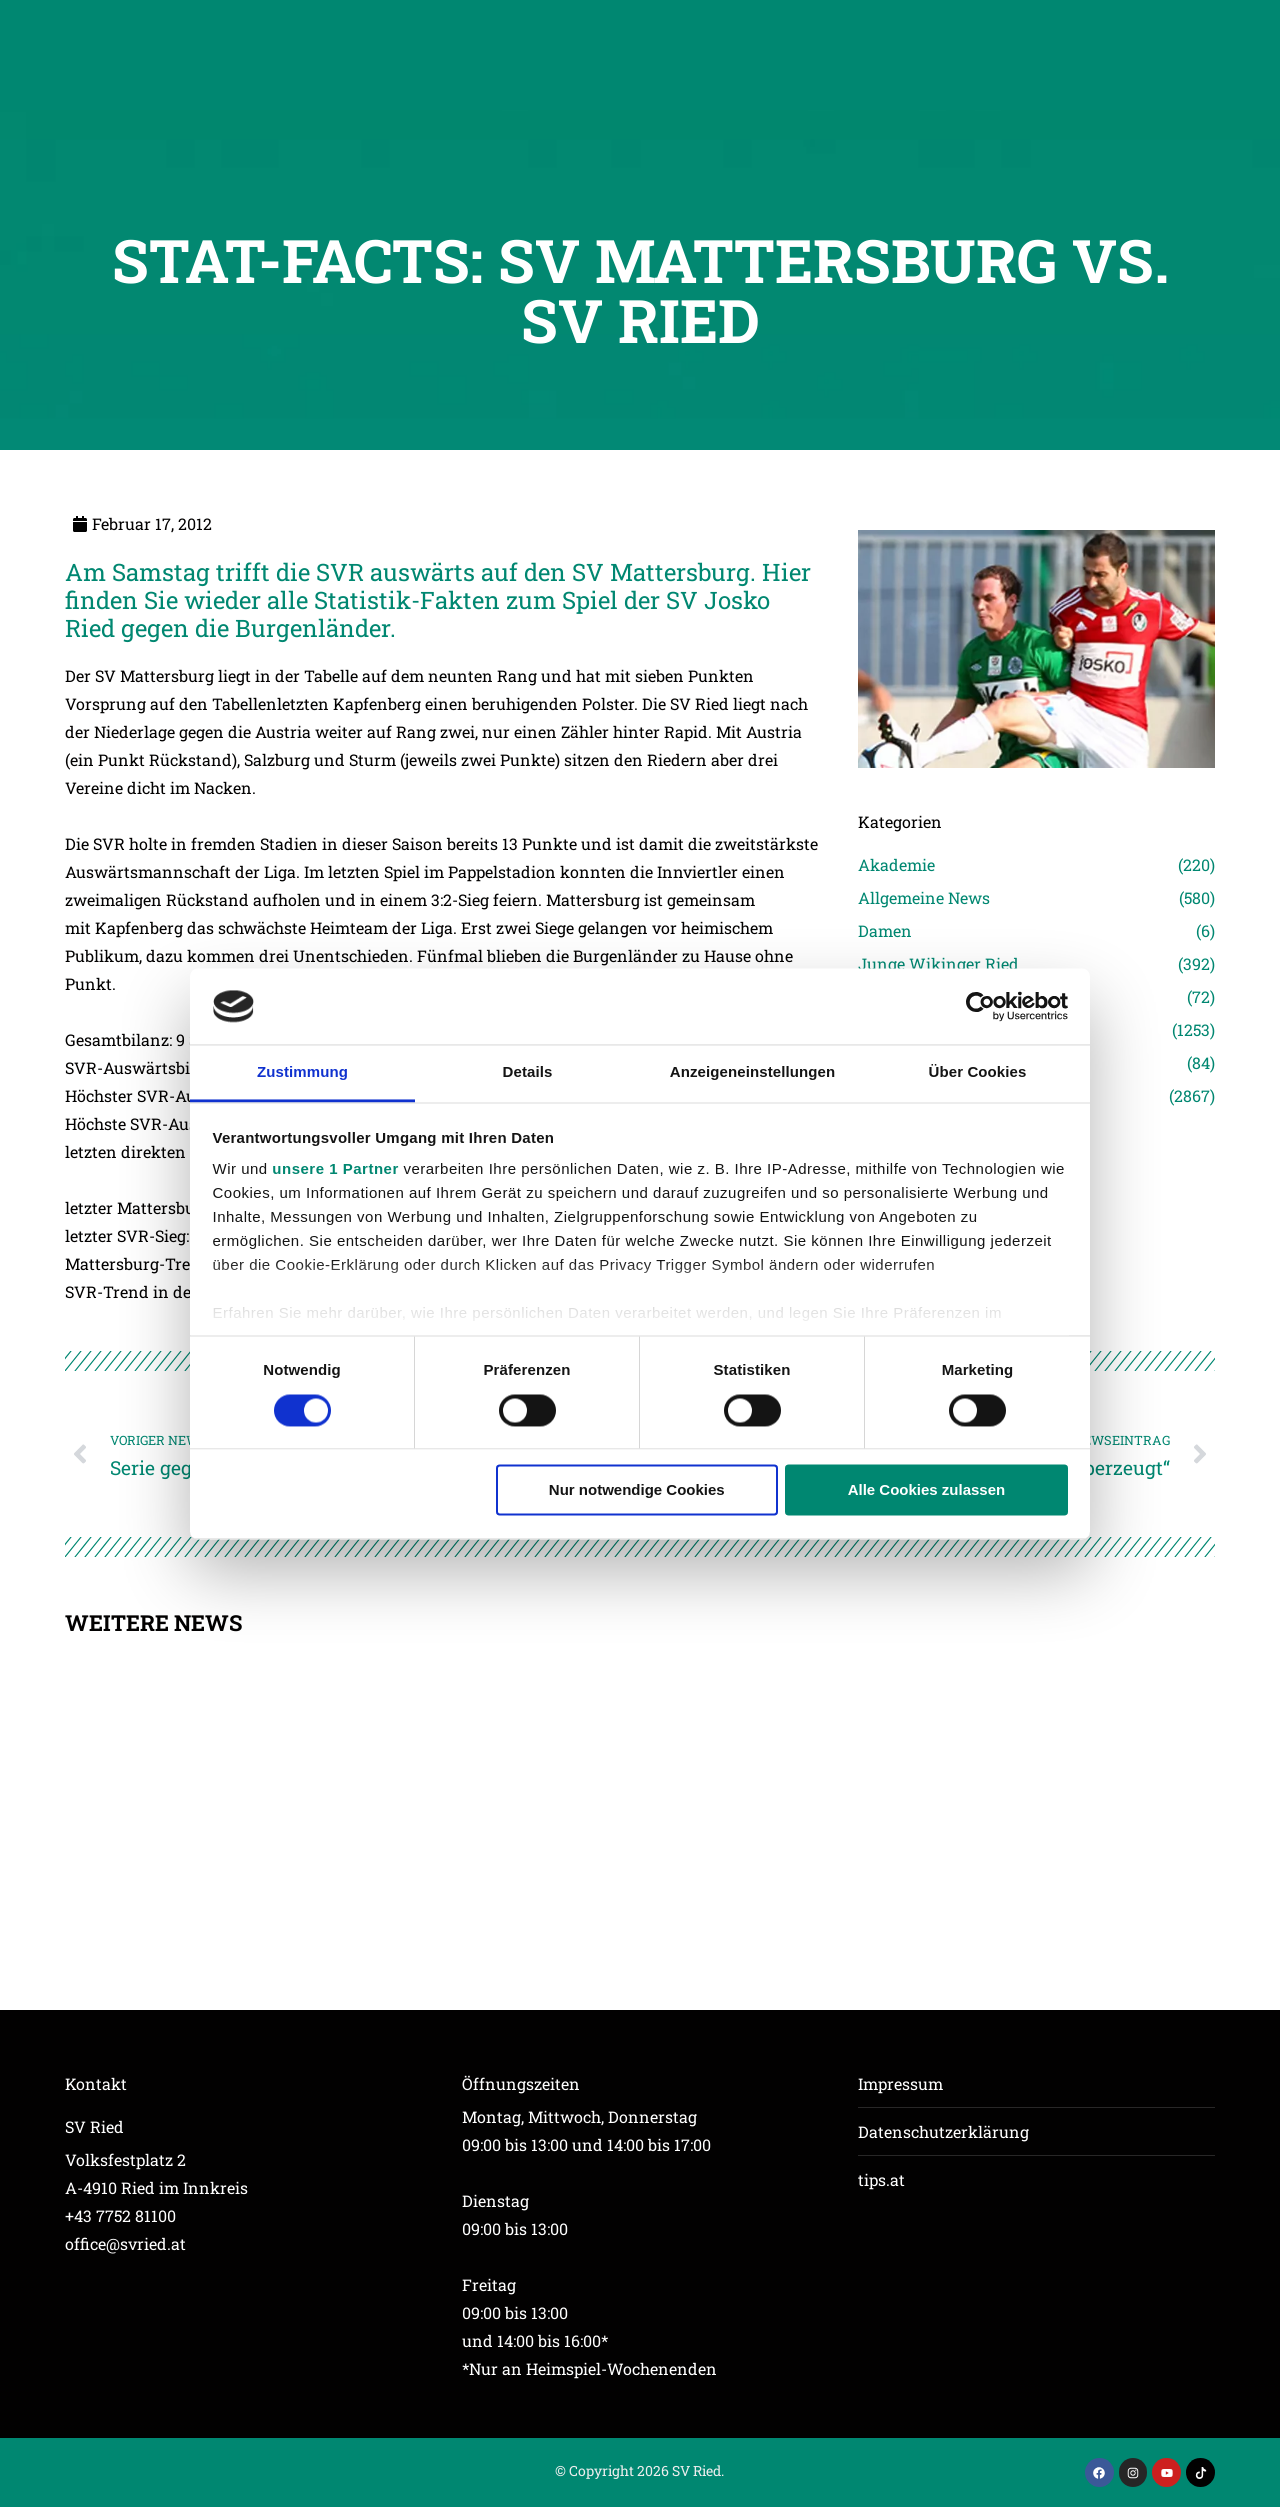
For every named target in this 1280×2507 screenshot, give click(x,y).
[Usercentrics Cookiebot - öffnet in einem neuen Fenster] (980, 1006)
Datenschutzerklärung (943, 2131)
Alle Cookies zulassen (927, 1490)
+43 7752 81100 (120, 2215)
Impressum (900, 2083)
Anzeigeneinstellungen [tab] (752, 1072)
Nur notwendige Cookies (637, 1490)
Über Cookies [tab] (978, 1072)
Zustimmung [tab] (302, 1072)
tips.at (881, 2179)
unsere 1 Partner (335, 1169)
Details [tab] (528, 1072)
